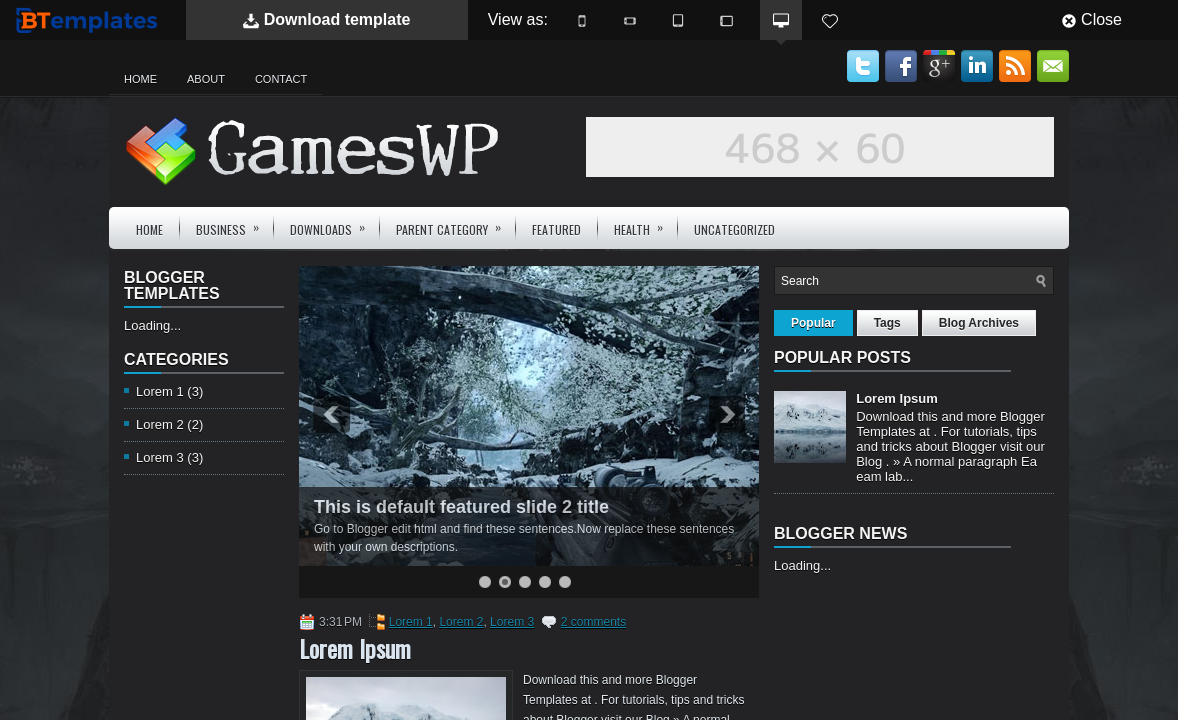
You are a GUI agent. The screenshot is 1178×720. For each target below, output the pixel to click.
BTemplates (91, 19)
